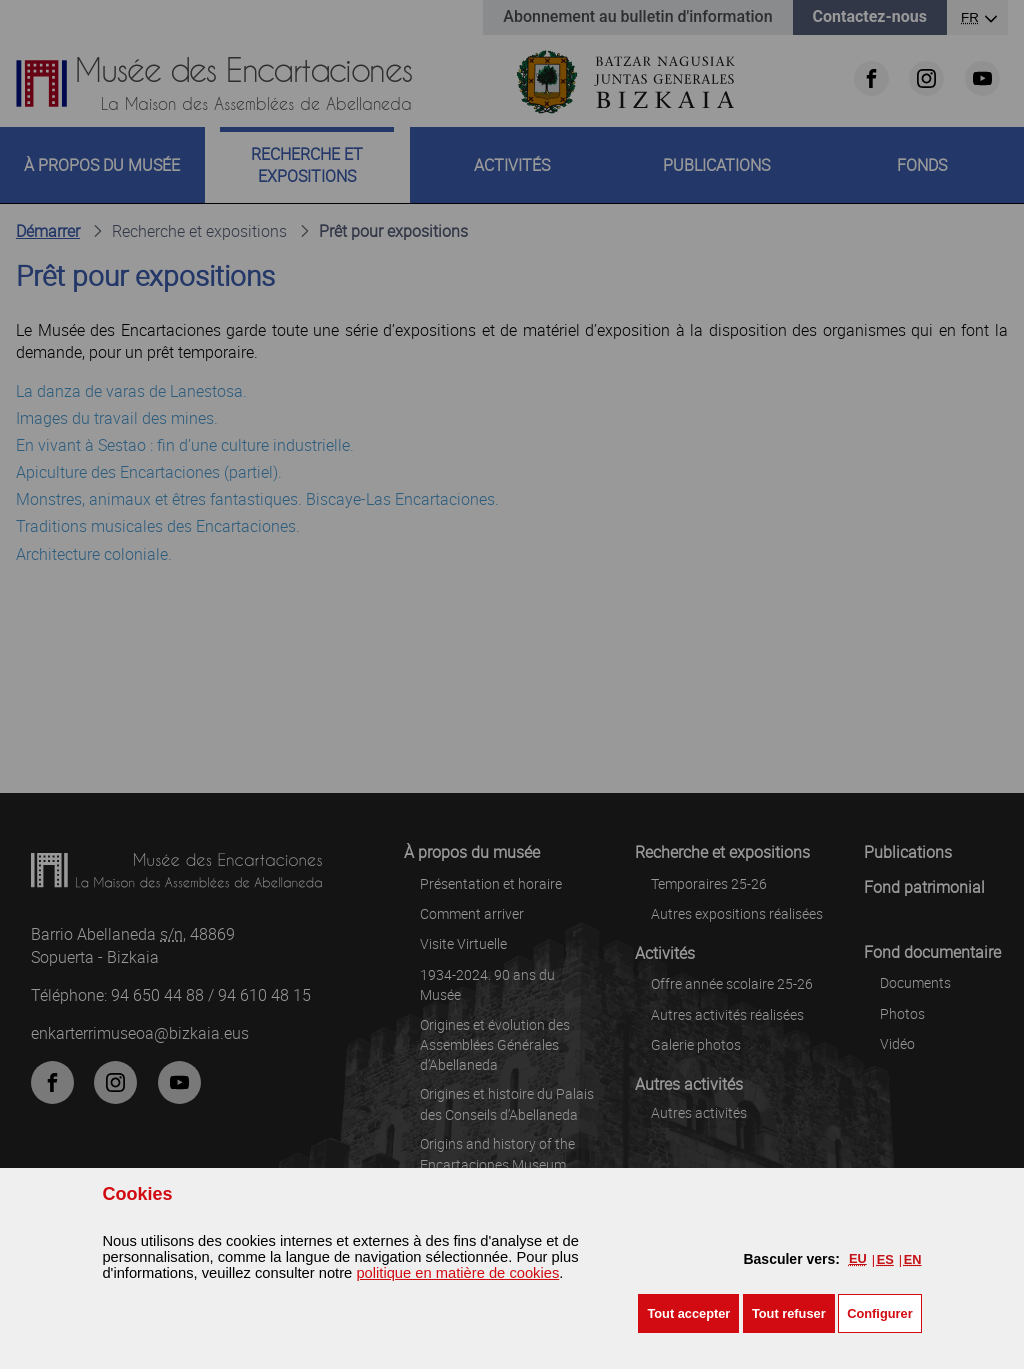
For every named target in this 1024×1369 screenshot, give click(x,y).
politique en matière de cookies (457, 1273)
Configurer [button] (879, 1313)
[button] (688, 1313)
